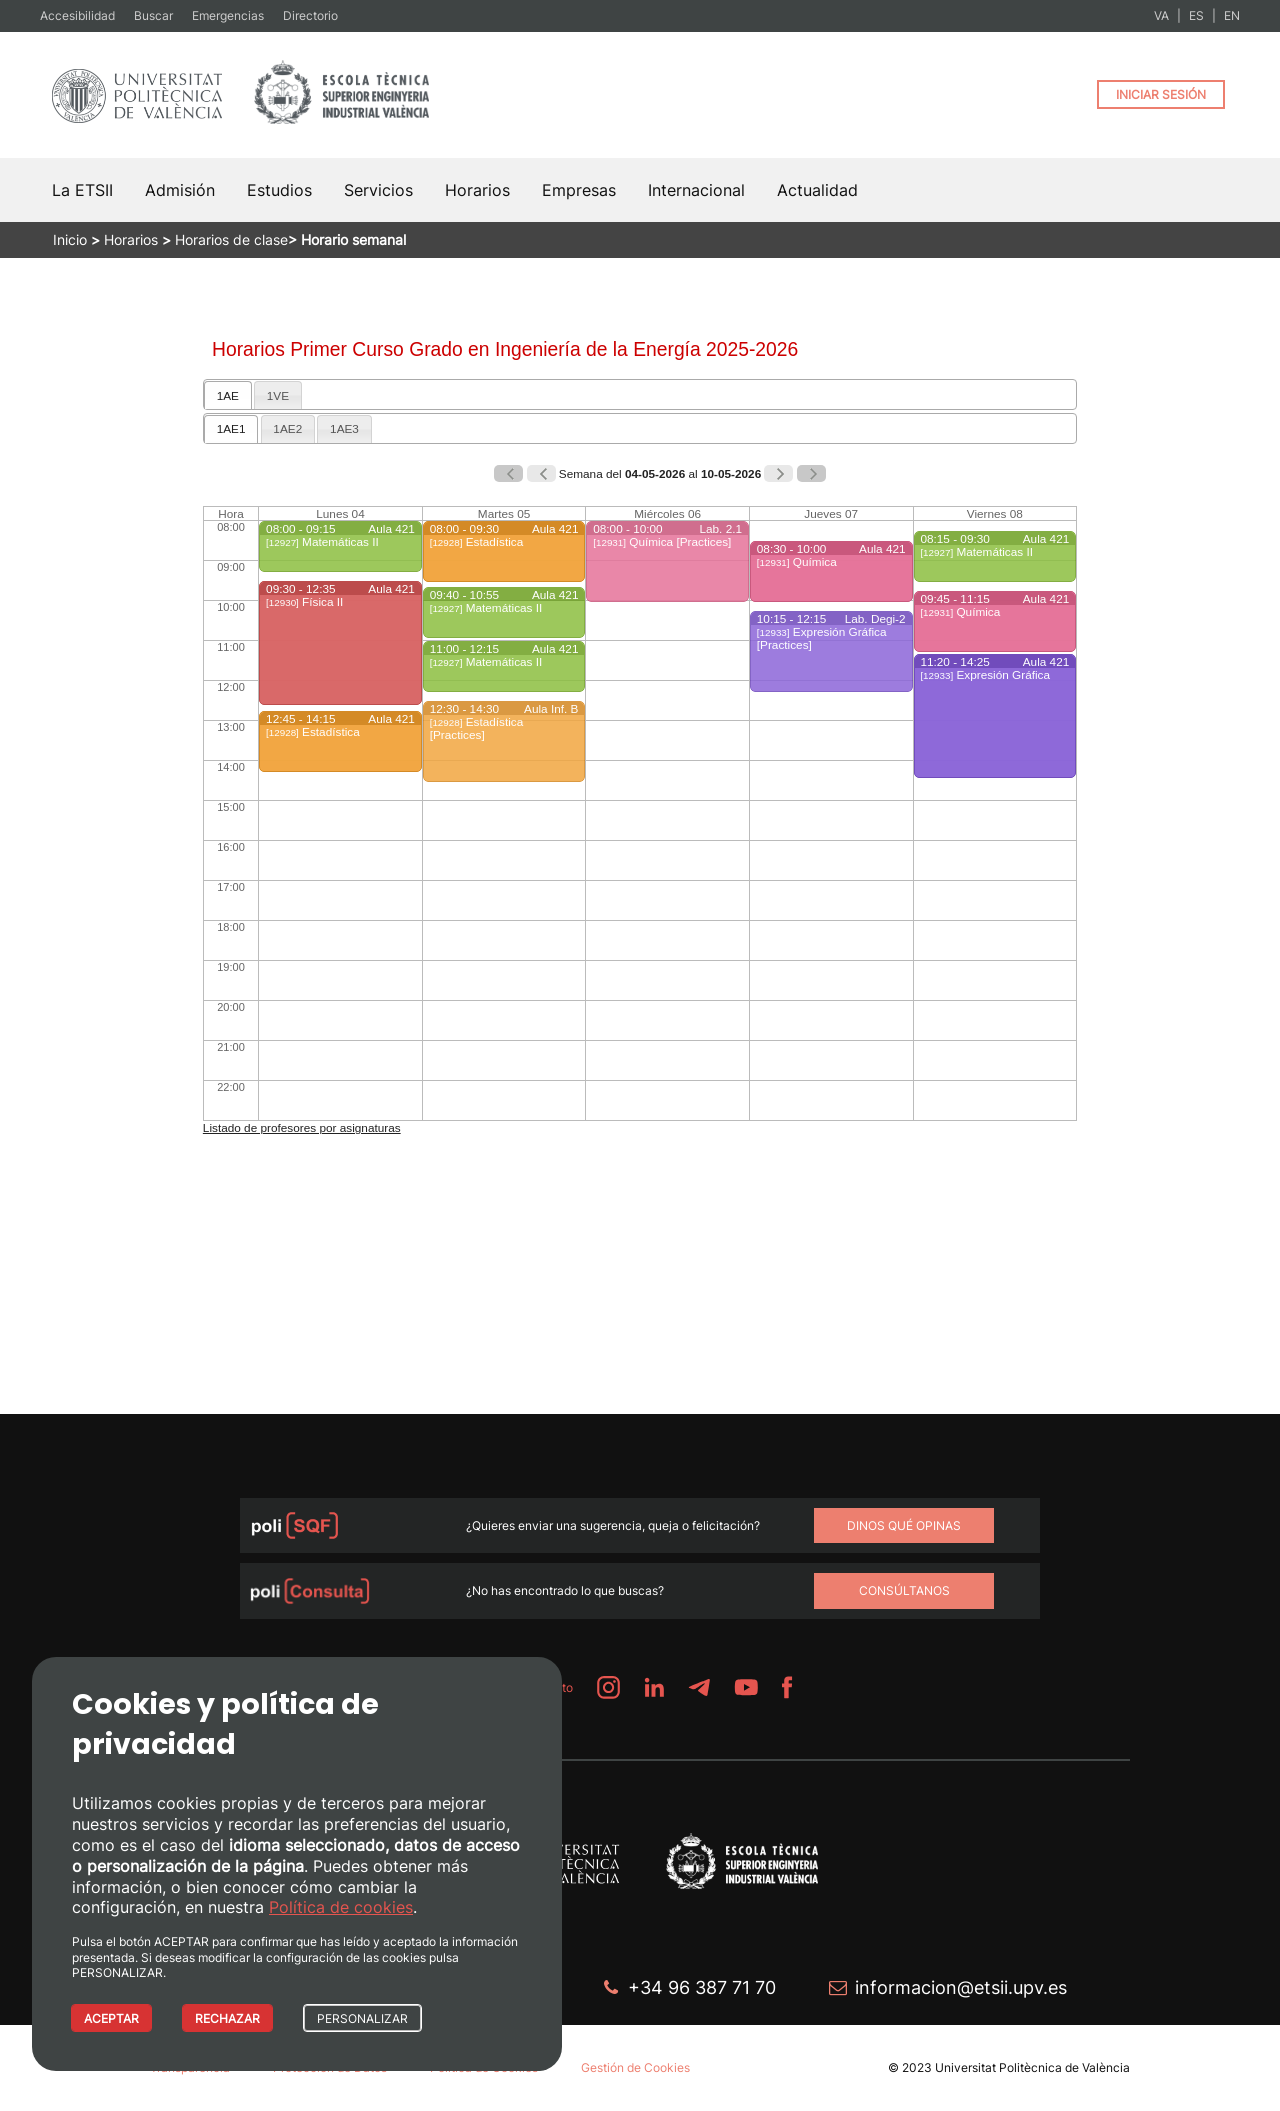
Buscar (153, 15)
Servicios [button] (378, 190)
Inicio (70, 239)
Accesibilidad (77, 15)
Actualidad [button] (817, 190)
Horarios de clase (231, 239)
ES (1196, 15)
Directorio (310, 15)
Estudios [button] (279, 190)
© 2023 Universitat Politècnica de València (1009, 2067)
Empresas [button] (579, 190)
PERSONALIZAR (362, 2018)
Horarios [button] (477, 190)
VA (1161, 15)
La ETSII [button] (82, 190)
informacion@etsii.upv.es (961, 1987)
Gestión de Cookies (635, 2067)
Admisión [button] (180, 190)
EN (1232, 15)
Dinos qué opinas (904, 1525)
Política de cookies (341, 1907)
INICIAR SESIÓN (1161, 94)
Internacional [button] (696, 190)
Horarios (131, 239)
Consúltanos (904, 1590)
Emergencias (228, 15)
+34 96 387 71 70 (702, 1987)
